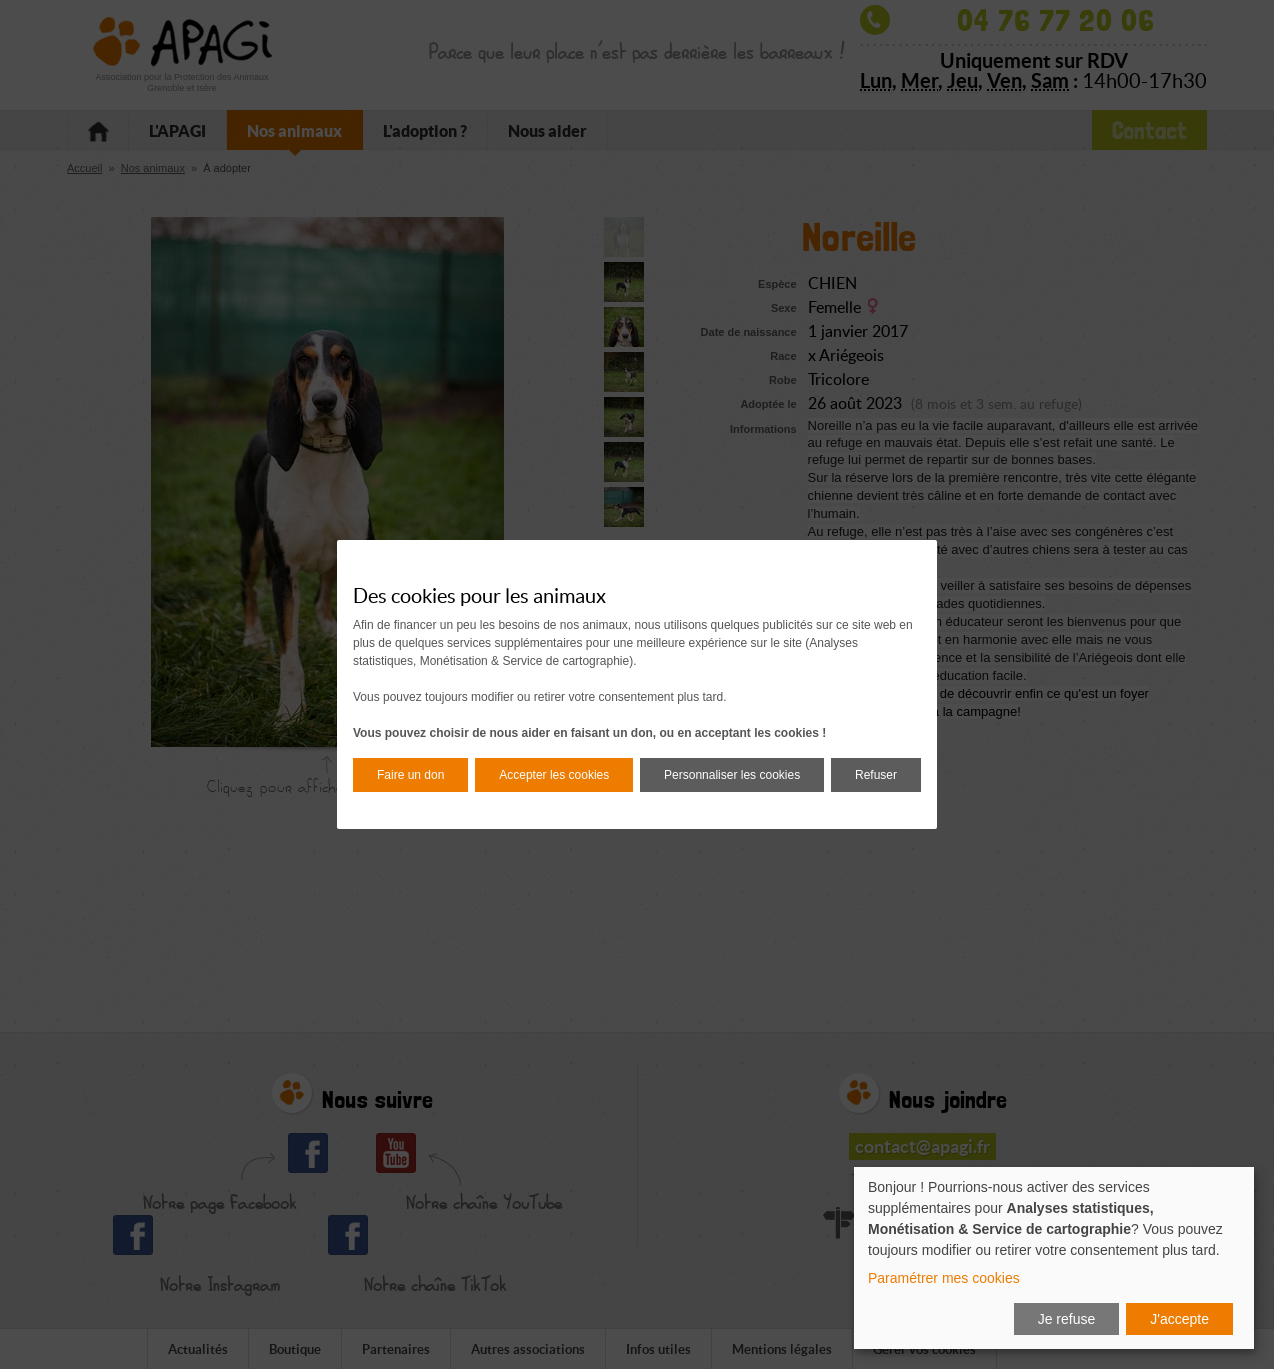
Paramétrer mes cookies (944, 1278)
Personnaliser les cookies (732, 775)
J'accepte (1179, 1319)
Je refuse (1067, 1319)
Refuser (876, 775)
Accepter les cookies (554, 775)
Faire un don (410, 775)
